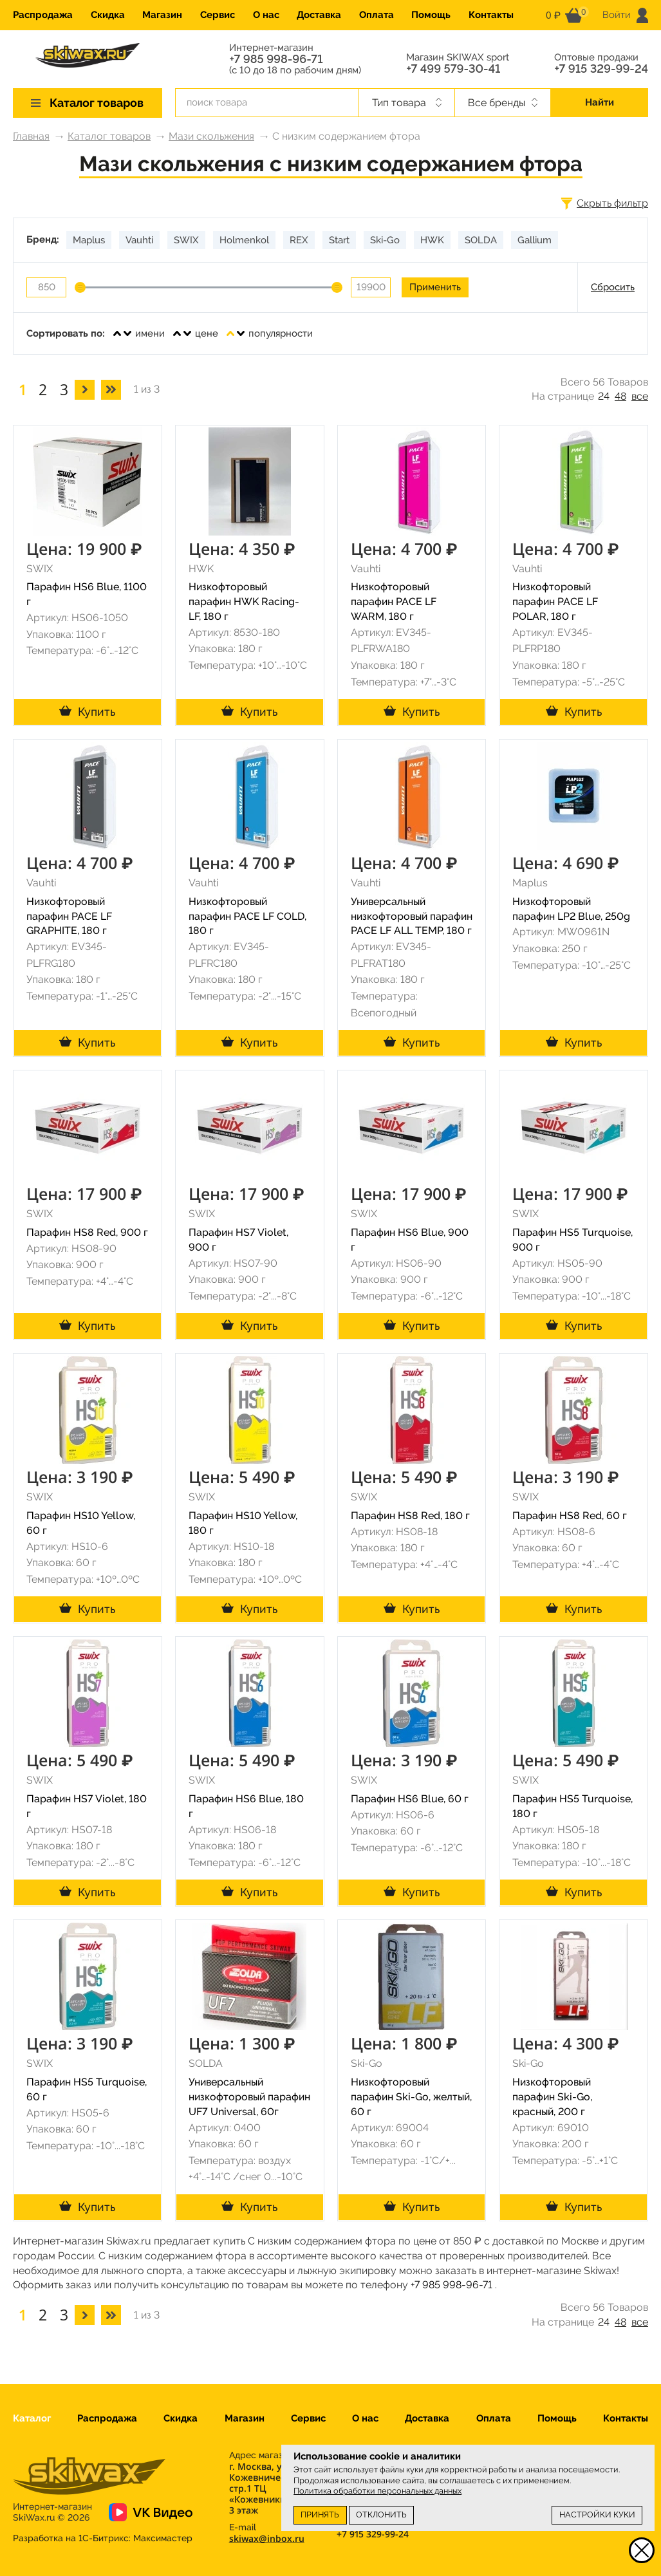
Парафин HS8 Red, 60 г (569, 1515)
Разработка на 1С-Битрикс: (102, 2538)
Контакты (491, 15)
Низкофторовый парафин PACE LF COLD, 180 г (247, 916)
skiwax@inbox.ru (266, 2538)
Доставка (319, 15)
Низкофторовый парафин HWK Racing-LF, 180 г (244, 601)
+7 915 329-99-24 (601, 68)
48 (620, 396)
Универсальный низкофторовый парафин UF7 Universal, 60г (249, 2097)
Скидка (108, 15)
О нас (266, 15)
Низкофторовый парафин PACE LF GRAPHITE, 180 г (69, 916)
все (639, 396)
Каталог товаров (109, 136)
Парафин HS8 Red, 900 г (87, 1232)
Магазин (162, 15)
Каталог (32, 2418)
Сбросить (613, 287)
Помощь (431, 15)
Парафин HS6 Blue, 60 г (410, 1799)
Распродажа (43, 15)
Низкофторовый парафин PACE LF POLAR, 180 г (555, 601)
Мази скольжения (211, 136)
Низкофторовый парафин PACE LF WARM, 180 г (393, 601)
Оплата (376, 15)
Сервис (217, 15)
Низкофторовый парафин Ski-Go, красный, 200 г (552, 2097)
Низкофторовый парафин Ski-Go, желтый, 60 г (411, 2097)
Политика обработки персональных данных (377, 2491)
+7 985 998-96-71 (275, 59)
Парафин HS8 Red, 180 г (410, 1515)
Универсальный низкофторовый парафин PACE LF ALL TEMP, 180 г (411, 916)
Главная (31, 136)
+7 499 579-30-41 (453, 68)
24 (604, 396)
